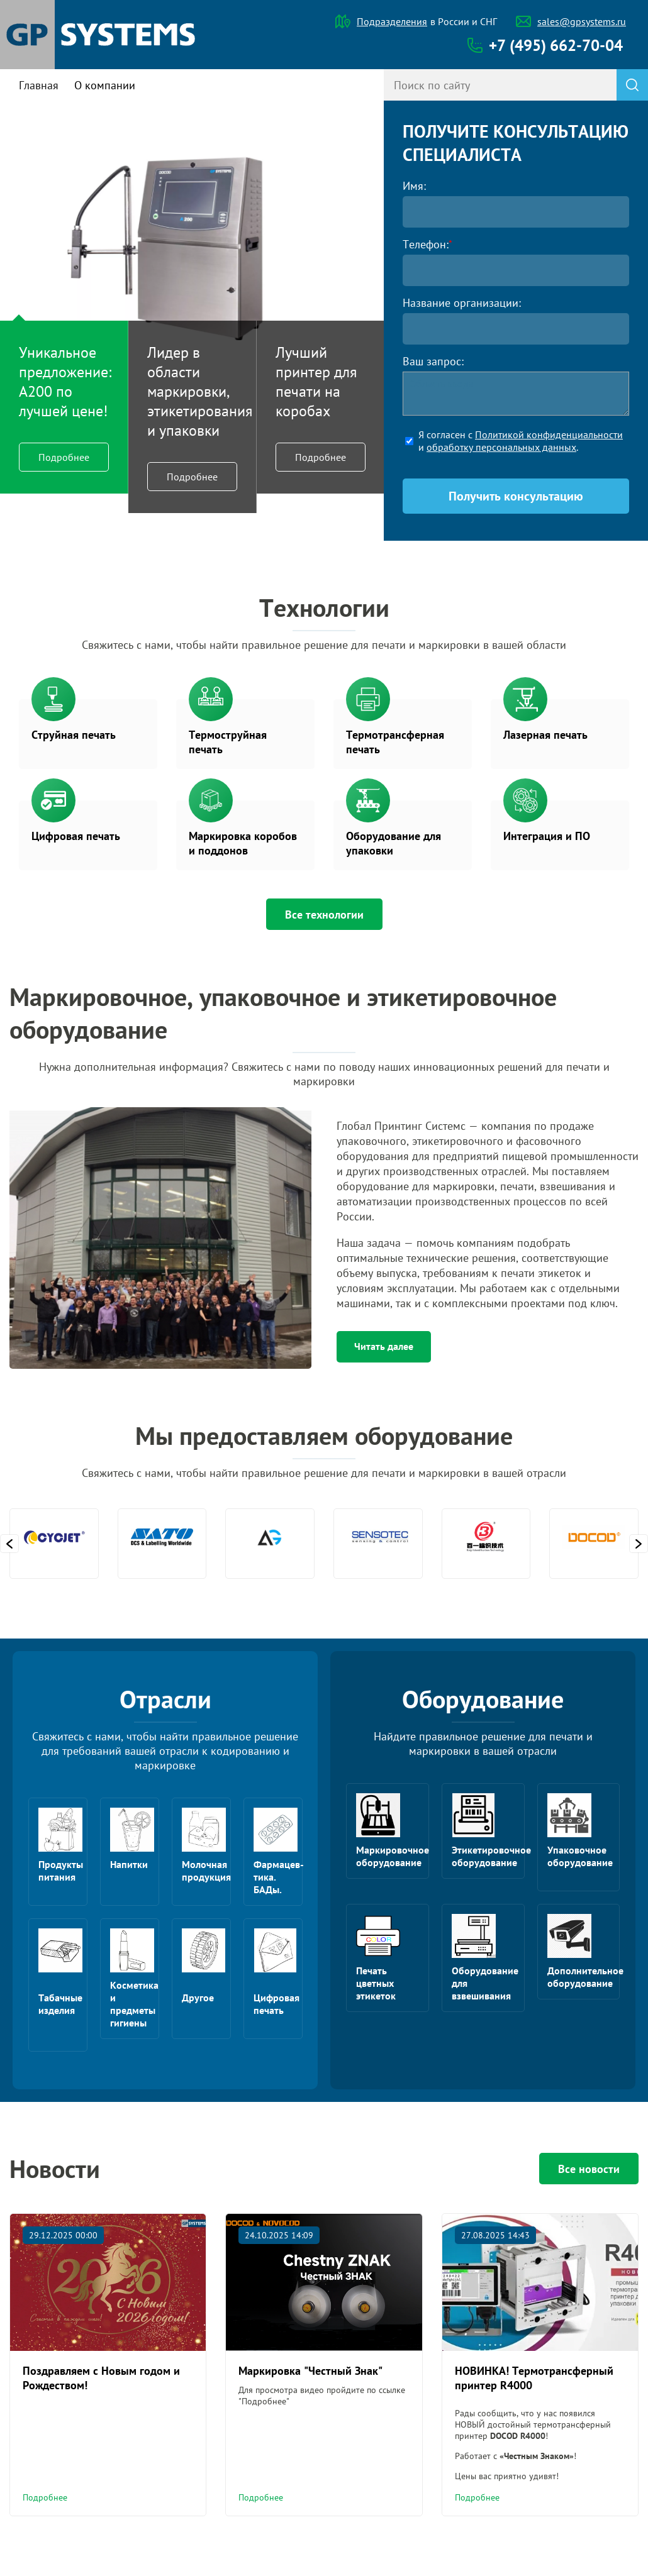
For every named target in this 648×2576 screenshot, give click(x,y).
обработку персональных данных (501, 447)
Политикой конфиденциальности (549, 434)
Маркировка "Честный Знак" (310, 2370)
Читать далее (383, 1346)
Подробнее (63, 457)
